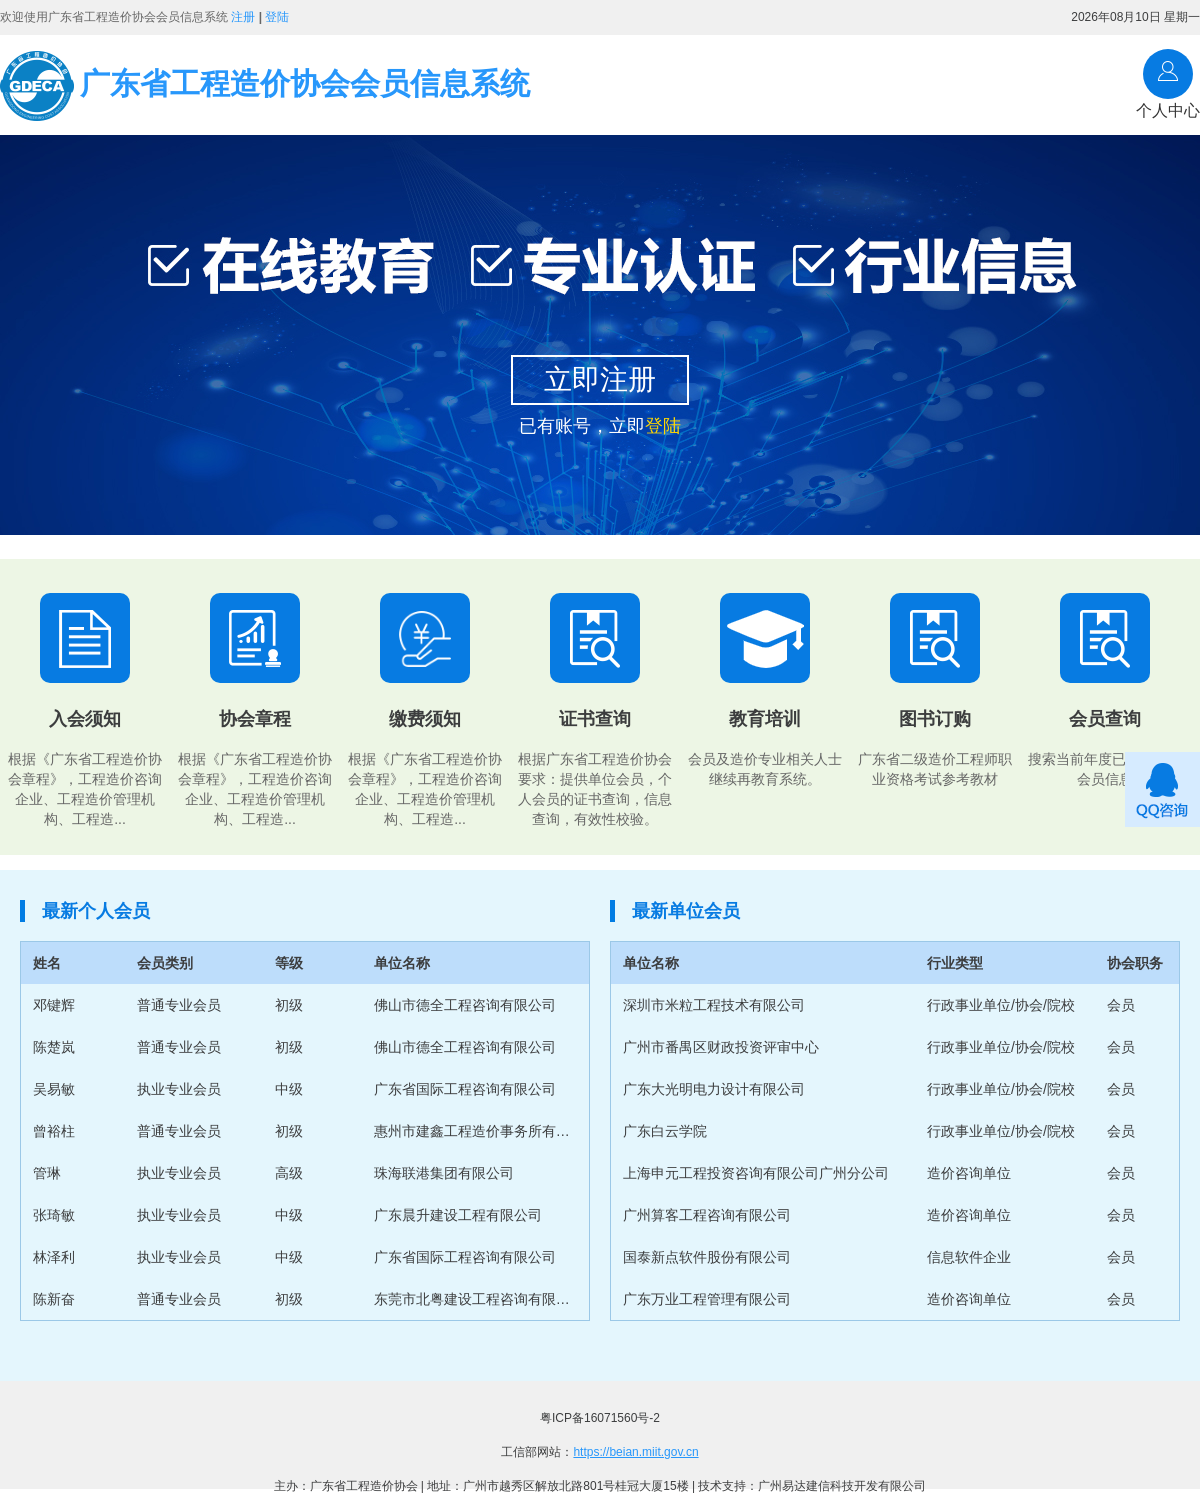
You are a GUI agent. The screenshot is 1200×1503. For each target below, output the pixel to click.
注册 (243, 17)
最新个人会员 (96, 911)
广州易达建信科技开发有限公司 (842, 1486)
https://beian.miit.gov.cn (635, 1452)
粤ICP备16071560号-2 (600, 1418)
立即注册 (600, 379)
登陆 (277, 17)
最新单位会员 (686, 911)
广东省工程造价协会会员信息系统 (265, 86)
